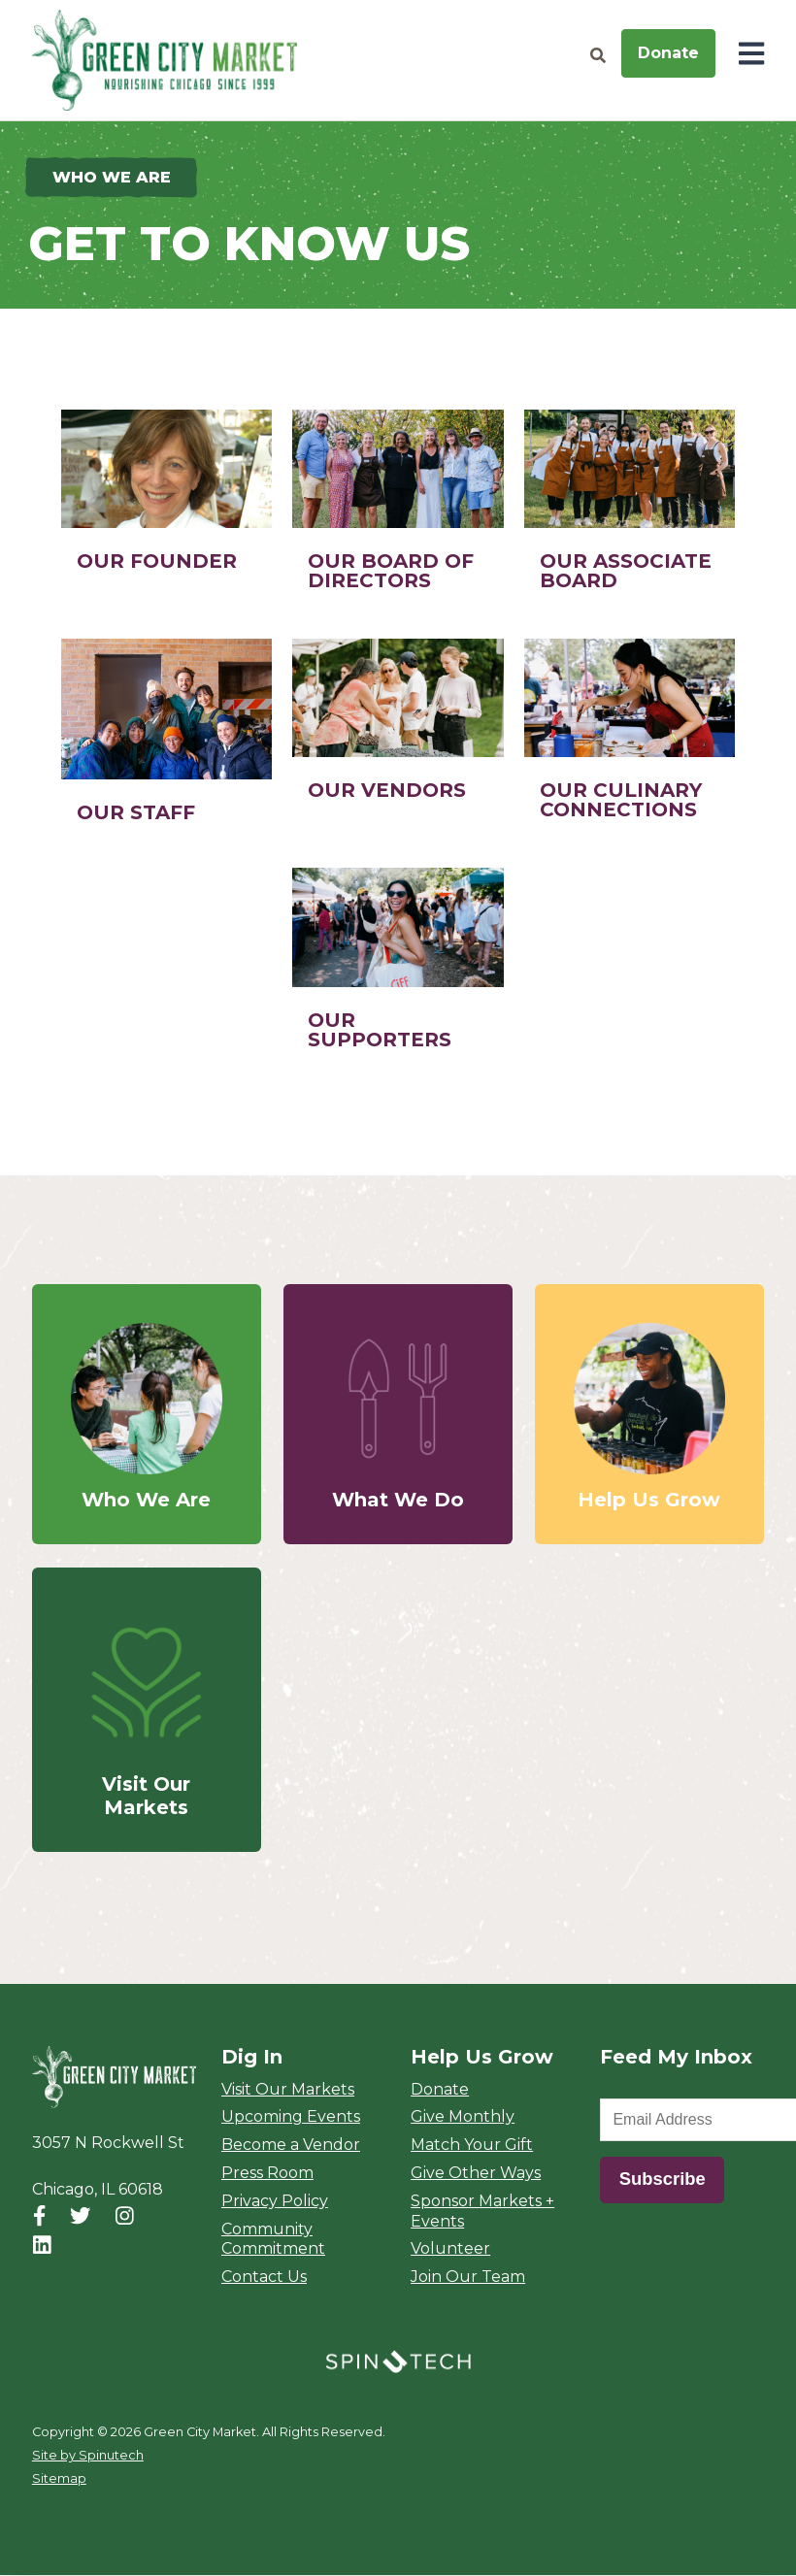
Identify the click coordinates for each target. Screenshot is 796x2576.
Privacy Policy (274, 2202)
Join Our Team (468, 2277)
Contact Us (264, 2277)
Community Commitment (273, 2239)
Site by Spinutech (88, 2456)
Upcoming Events (290, 2117)
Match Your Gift (472, 2145)
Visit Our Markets (287, 2089)
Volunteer (450, 2249)
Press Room (267, 2173)
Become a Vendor (290, 2145)
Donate (668, 53)
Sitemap (59, 2479)
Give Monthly (462, 2117)
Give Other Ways (476, 2173)
